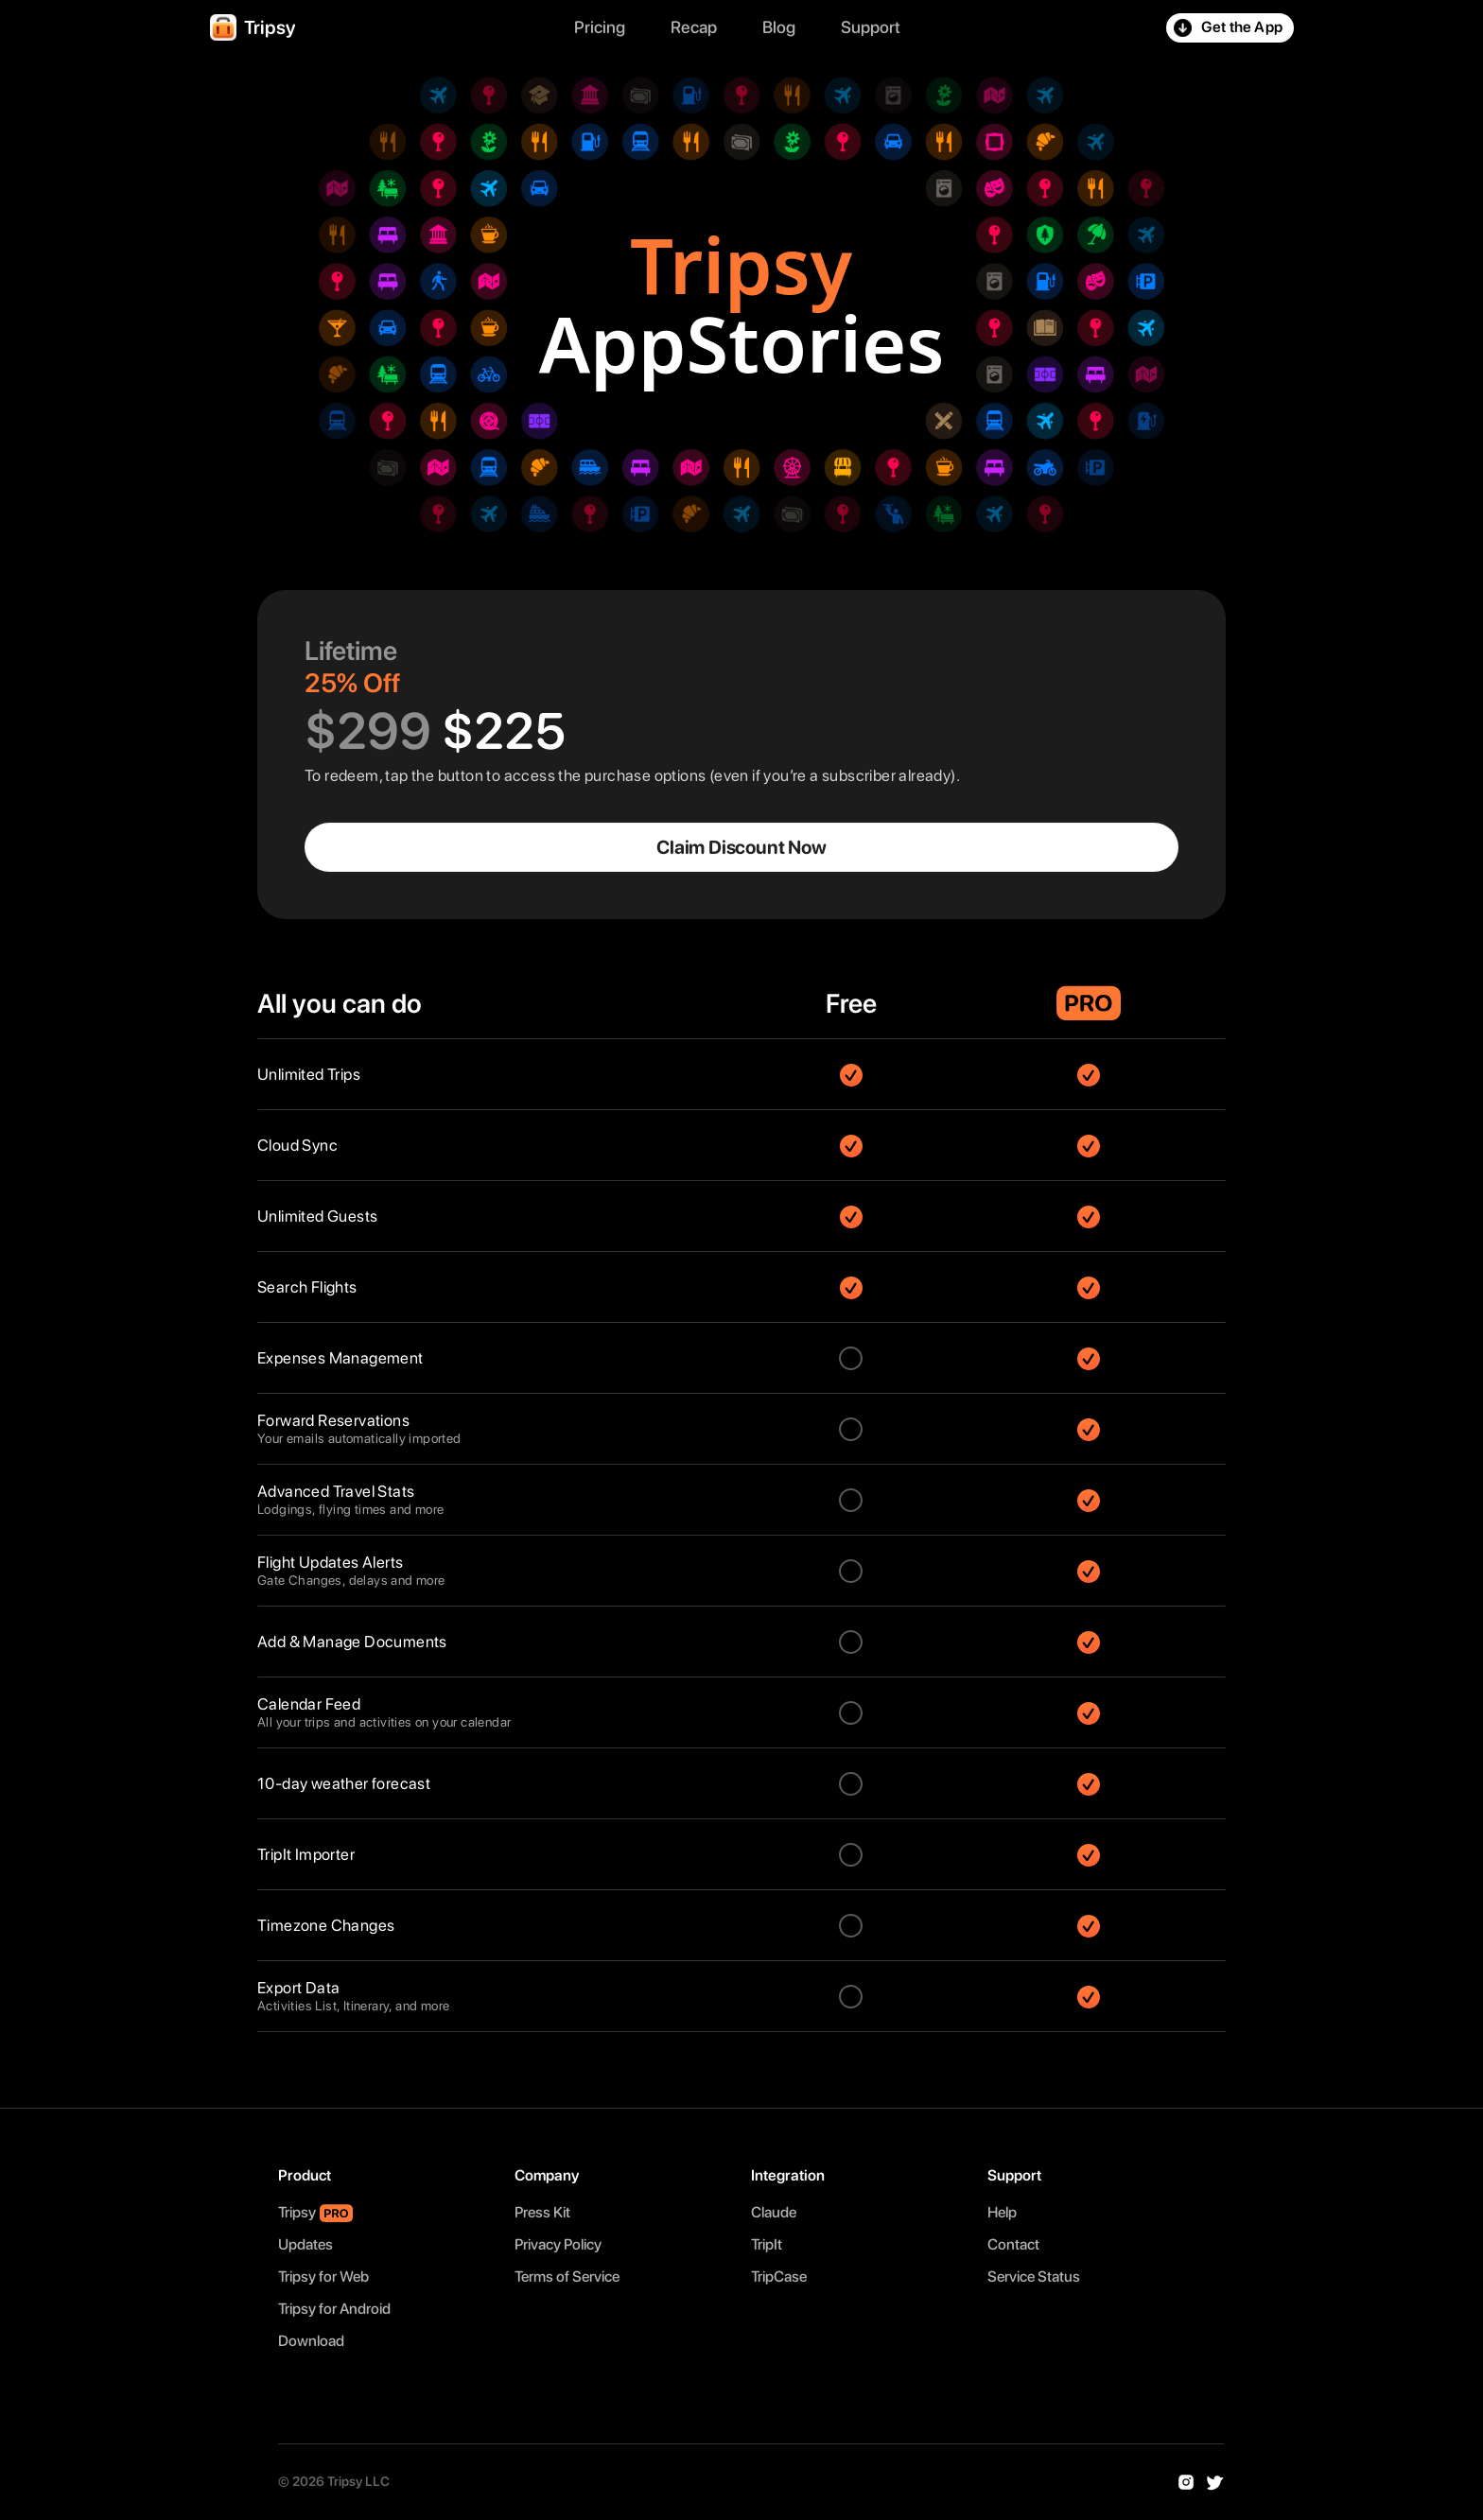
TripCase (781, 2276)
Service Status (1033, 2276)
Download (311, 2341)
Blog (778, 27)
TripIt (769, 2244)
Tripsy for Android (334, 2309)
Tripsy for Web (323, 2276)
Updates (305, 2244)
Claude (776, 2212)
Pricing (599, 27)
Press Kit (542, 2212)
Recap (694, 27)
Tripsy (297, 2212)
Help (1002, 2212)
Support (870, 27)
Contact (1013, 2244)
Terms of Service (567, 2276)
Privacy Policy (558, 2244)
